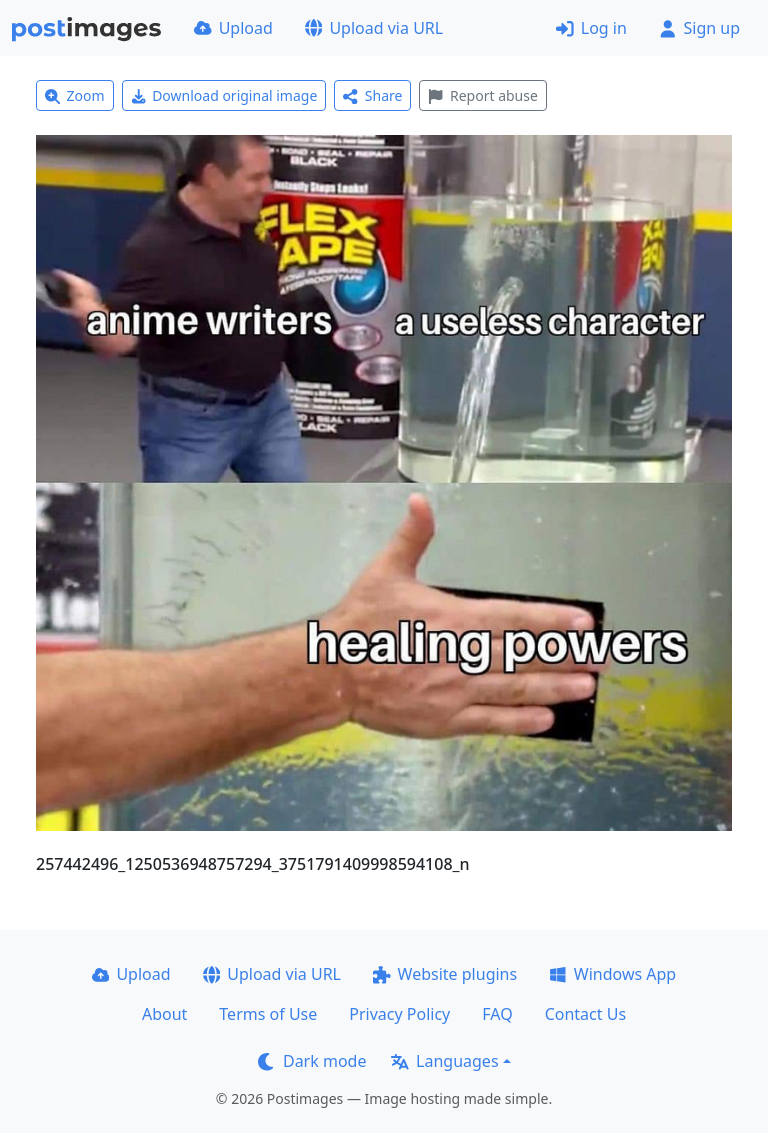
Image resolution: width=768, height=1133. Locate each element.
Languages (444, 1061)
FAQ (497, 1014)
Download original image (224, 95)
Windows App (612, 974)
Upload (233, 28)
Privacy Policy (399, 1014)
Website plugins (445, 974)
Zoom (75, 95)
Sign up (699, 28)
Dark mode (312, 1061)
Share (372, 95)
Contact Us (585, 1014)
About (164, 1014)
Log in (591, 28)
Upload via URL (374, 28)
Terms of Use (268, 1014)
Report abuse (482, 95)
